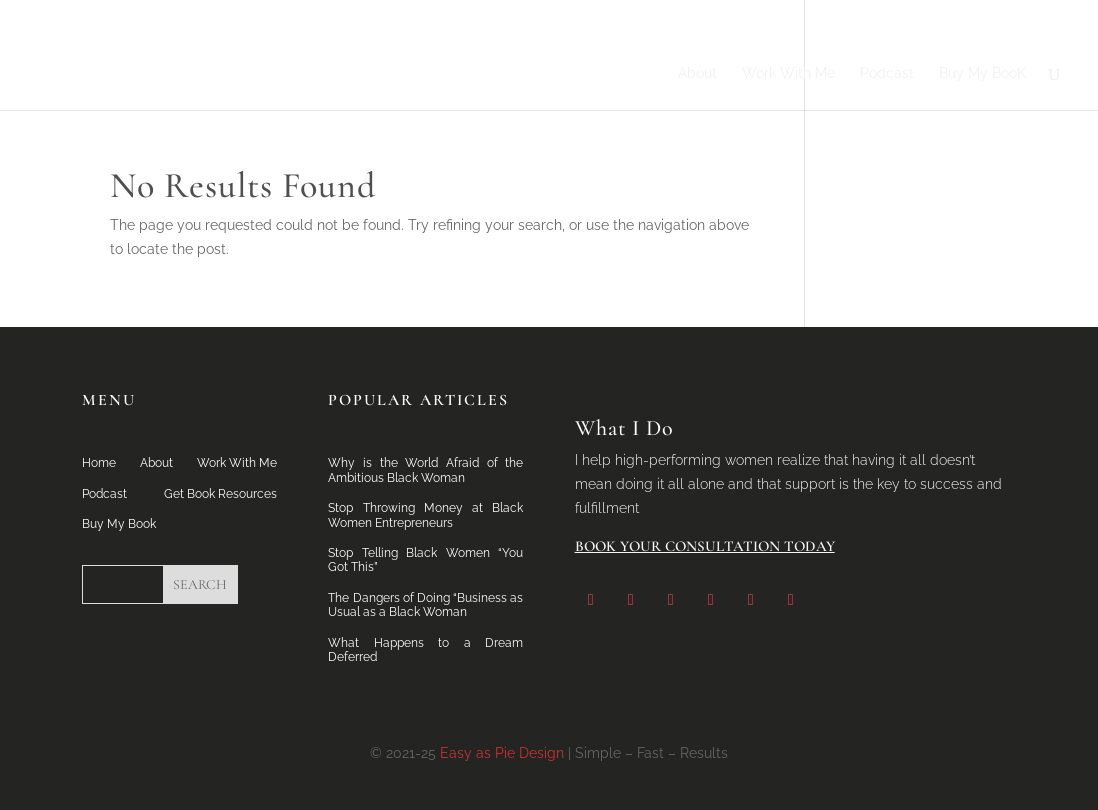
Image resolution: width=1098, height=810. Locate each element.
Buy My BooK (982, 73)
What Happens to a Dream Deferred (425, 650)
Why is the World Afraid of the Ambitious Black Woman (425, 470)
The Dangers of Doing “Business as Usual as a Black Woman (425, 605)
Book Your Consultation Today (705, 546)
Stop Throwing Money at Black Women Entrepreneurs (425, 515)
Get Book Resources (220, 494)
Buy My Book (119, 524)
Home (99, 463)
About (697, 73)
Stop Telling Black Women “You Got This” (425, 560)
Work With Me (788, 73)
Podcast (887, 73)
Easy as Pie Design (502, 753)
